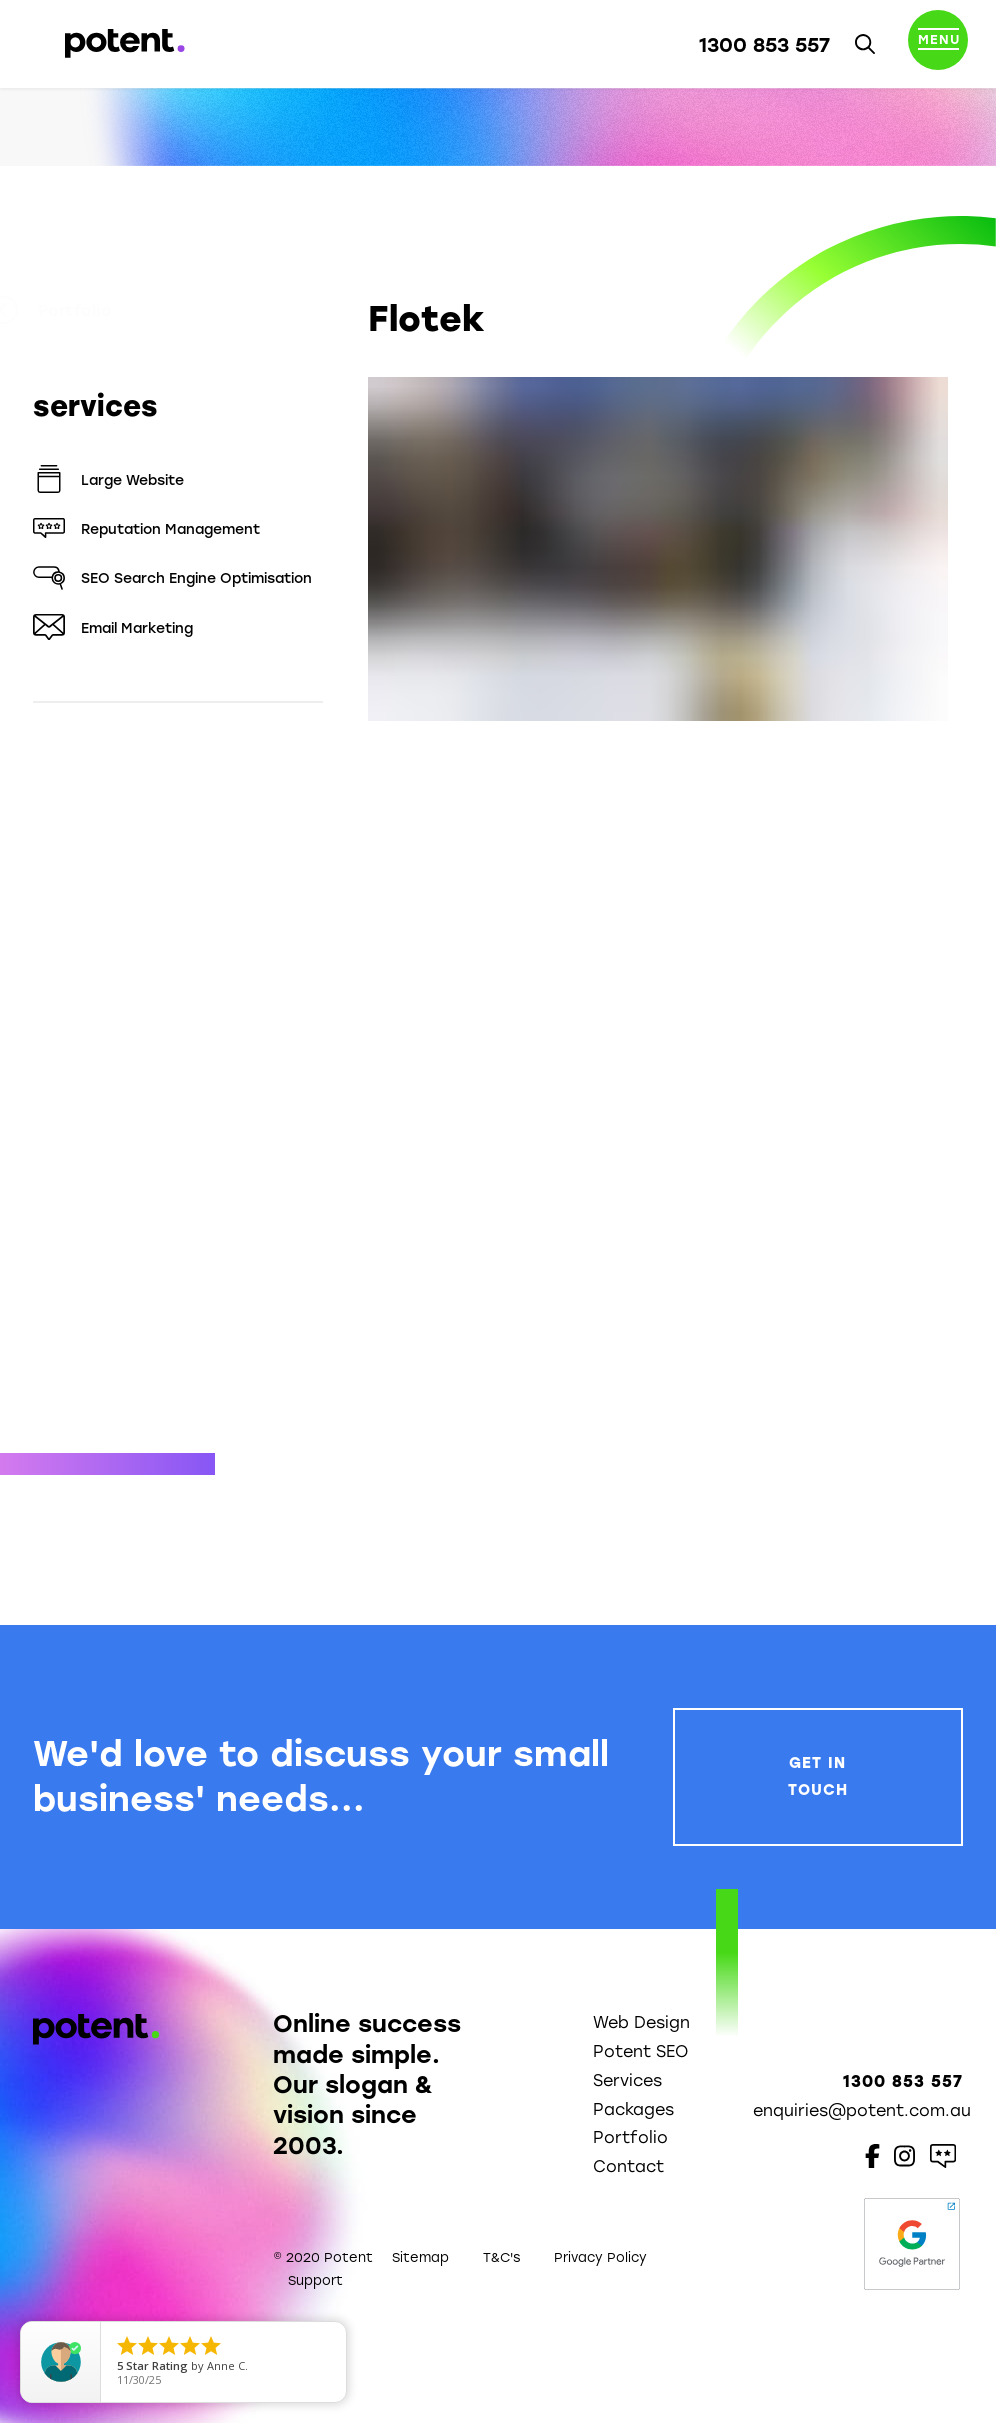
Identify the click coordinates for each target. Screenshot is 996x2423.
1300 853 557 (764, 45)
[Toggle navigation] (938, 44)
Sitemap (420, 2257)
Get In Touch (818, 1776)
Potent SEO (640, 2051)
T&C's (501, 2257)
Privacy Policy (600, 2257)
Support (315, 2280)
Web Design (641, 2022)
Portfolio (94, 311)
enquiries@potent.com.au (862, 2110)
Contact (628, 2166)
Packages (633, 2109)
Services (627, 2080)
